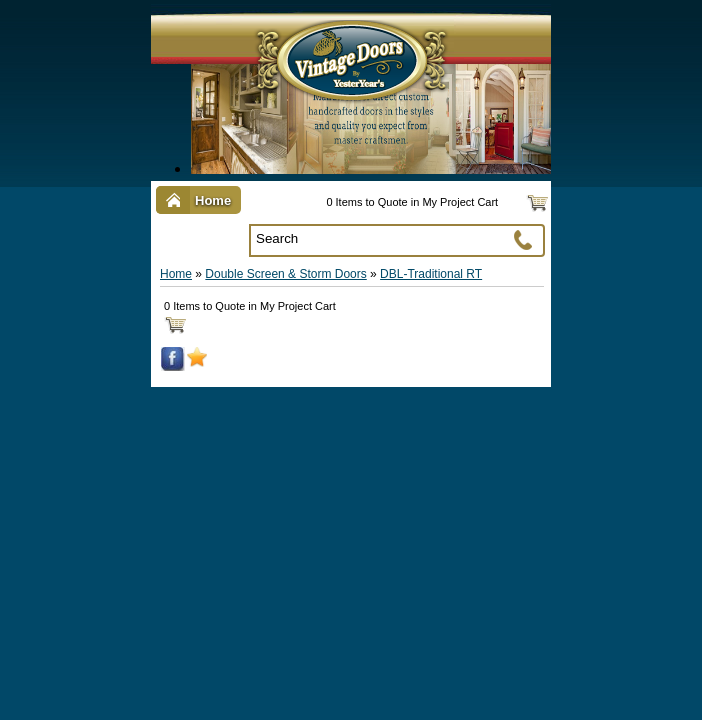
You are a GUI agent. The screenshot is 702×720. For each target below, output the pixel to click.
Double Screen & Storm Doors (285, 274)
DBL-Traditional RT (431, 274)
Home (176, 274)
